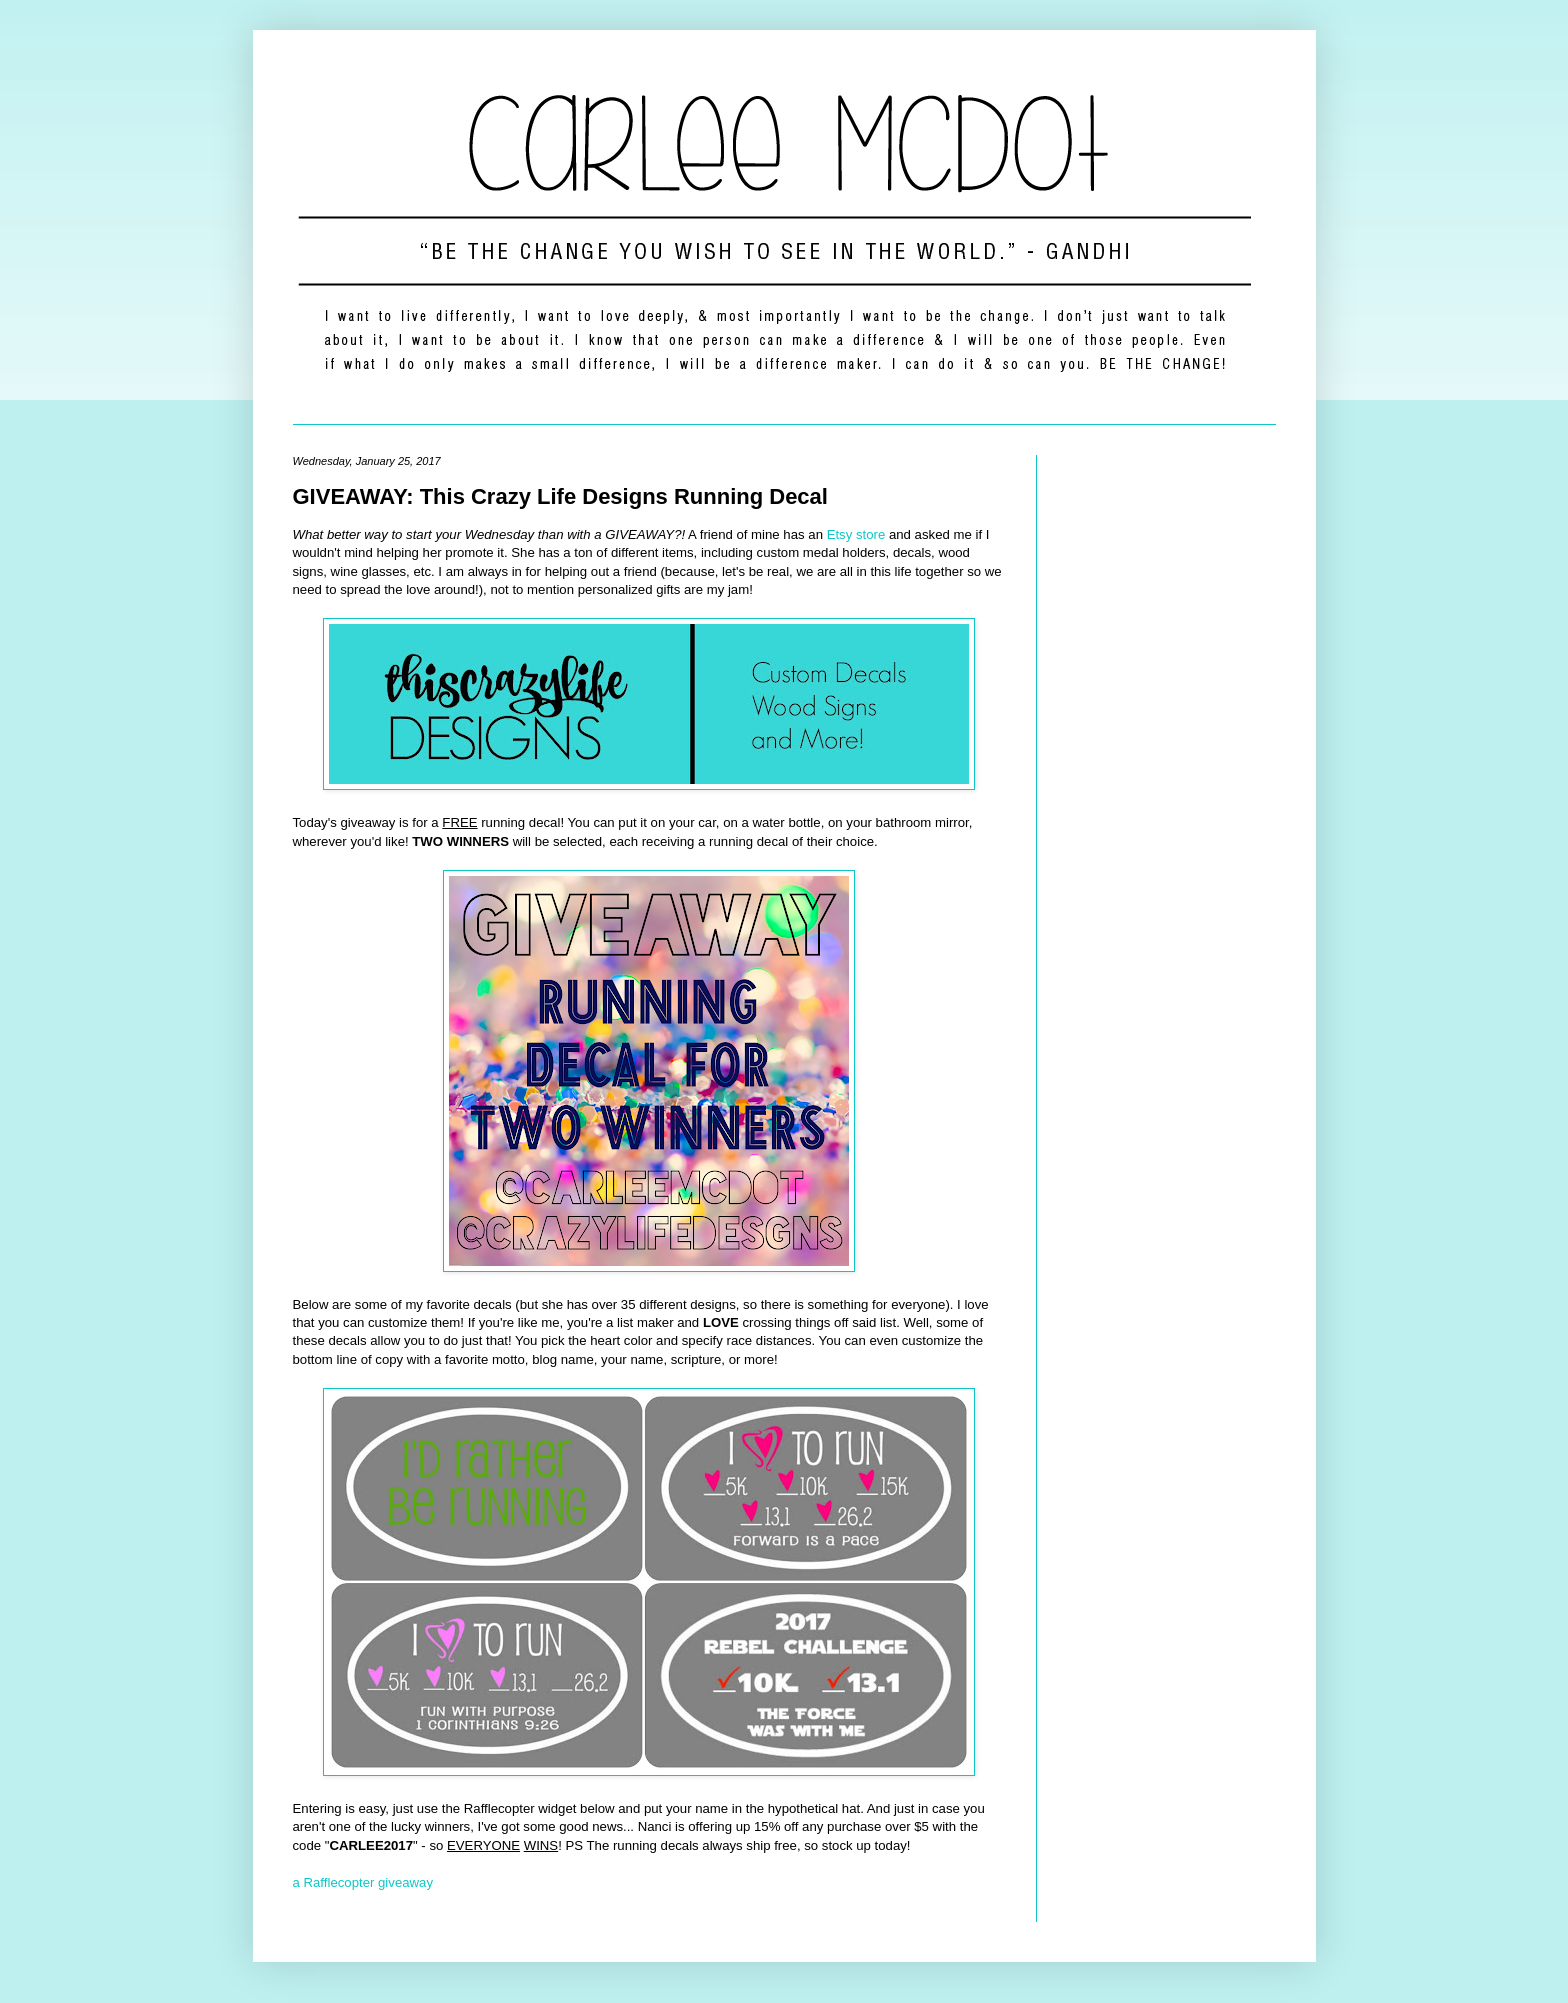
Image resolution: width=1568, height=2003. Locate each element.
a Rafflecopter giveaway (363, 1882)
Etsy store (856, 534)
